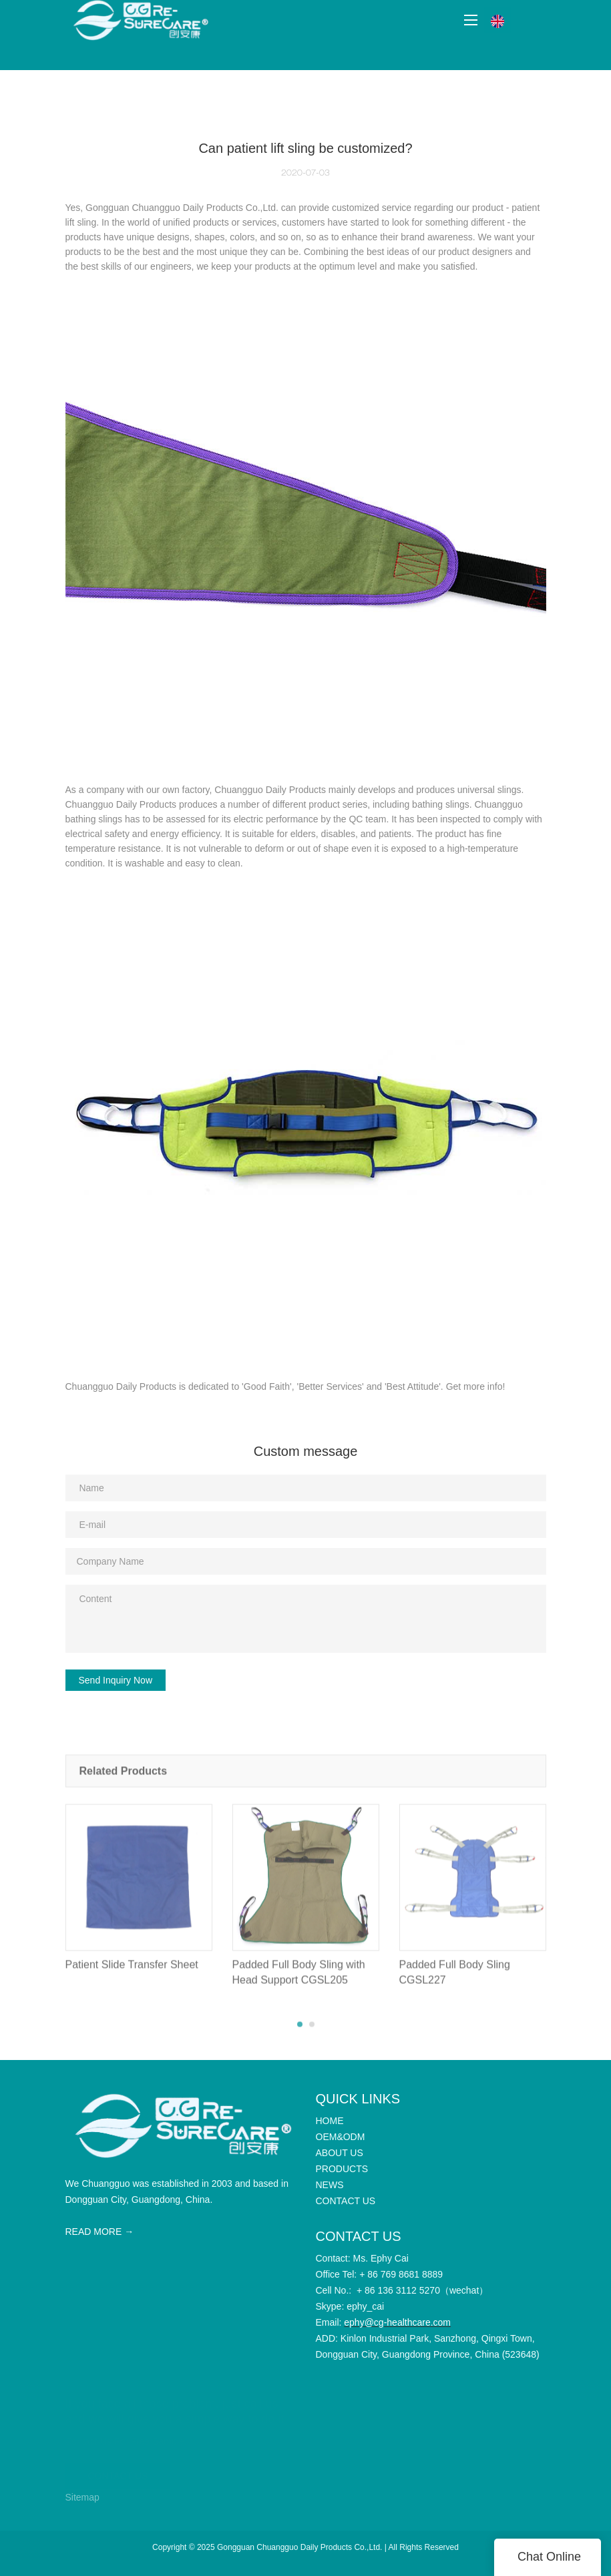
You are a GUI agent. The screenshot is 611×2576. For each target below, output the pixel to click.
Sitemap (82, 2497)
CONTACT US (118, 2475)
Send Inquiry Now (116, 1680)
